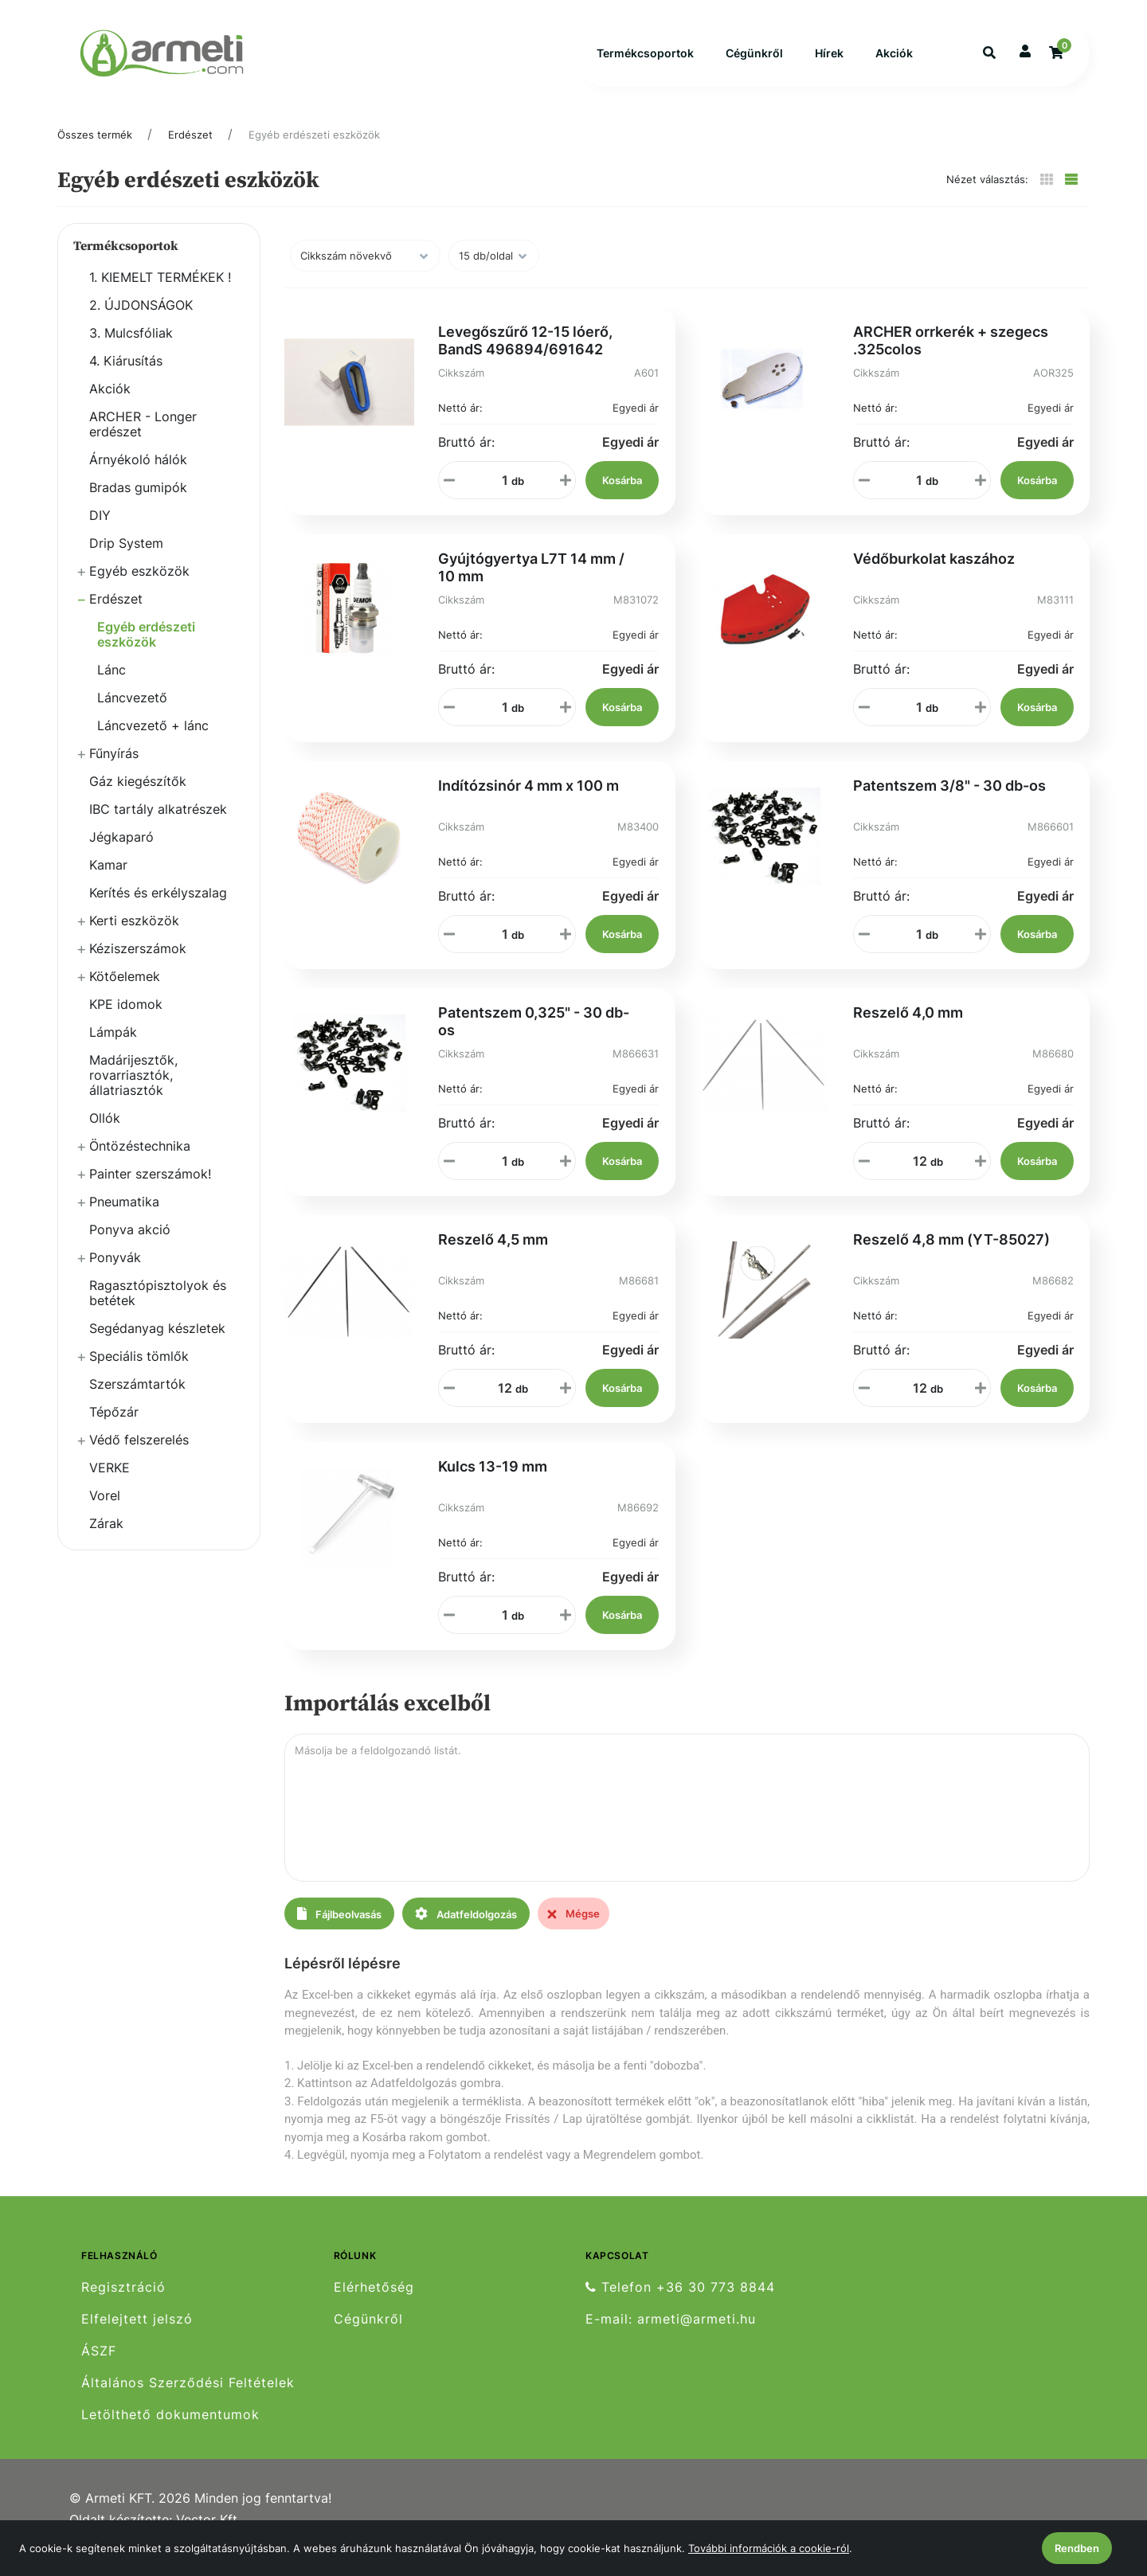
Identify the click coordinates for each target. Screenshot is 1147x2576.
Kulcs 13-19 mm (492, 1483)
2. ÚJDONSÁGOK (141, 322)
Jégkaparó (121, 854)
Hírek (829, 61)
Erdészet (190, 151)
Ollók (104, 1135)
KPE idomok (125, 1021)
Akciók (894, 61)
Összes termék (94, 151)
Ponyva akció (129, 1246)
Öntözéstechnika (139, 1163)
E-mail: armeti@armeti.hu (670, 2335)
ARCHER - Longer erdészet (143, 440)
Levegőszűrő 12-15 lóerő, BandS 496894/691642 (525, 357)
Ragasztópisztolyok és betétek (157, 1309)
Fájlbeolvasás (339, 1930)
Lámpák (113, 1049)
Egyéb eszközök (139, 588)
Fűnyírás (114, 770)
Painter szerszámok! (150, 1190)
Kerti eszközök (134, 937)
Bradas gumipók (138, 504)
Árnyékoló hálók (138, 476)
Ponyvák (115, 1274)
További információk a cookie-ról (768, 2548)
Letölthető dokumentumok (170, 2431)
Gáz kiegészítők (137, 798)
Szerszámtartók (137, 1401)
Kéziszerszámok (137, 965)
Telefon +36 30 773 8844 (680, 2304)
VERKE (109, 1484)
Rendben (1077, 2548)
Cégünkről (754, 61)
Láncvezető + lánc (153, 742)
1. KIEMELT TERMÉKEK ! (160, 294)
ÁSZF (98, 2367)
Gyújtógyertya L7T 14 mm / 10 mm (531, 584)
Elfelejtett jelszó (137, 2335)
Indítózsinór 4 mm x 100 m (528, 802)
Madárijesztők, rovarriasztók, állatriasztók (133, 1092)
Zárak (106, 1540)
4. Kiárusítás (125, 377)
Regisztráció (123, 2304)
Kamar (108, 881)
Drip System (126, 560)
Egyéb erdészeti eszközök (314, 151)
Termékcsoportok (645, 61)
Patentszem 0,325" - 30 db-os (533, 1038)
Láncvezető (132, 714)
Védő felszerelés (139, 1456)
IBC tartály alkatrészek (158, 826)
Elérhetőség (374, 2304)
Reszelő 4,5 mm (493, 1256)
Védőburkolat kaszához (934, 575)
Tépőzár (114, 1429)
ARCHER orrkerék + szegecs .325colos (950, 357)
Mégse (573, 1930)
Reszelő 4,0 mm (908, 1029)
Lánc (111, 686)
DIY (100, 532)
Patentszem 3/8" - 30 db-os (949, 802)
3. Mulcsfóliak (131, 350)
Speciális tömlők (139, 1373)
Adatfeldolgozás (466, 1930)
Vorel (104, 1512)
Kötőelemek (124, 993)
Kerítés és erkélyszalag (158, 909)
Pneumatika (124, 1218)
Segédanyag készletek (157, 1345)
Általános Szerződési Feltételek (188, 2399)
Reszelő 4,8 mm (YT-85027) (951, 1256)
